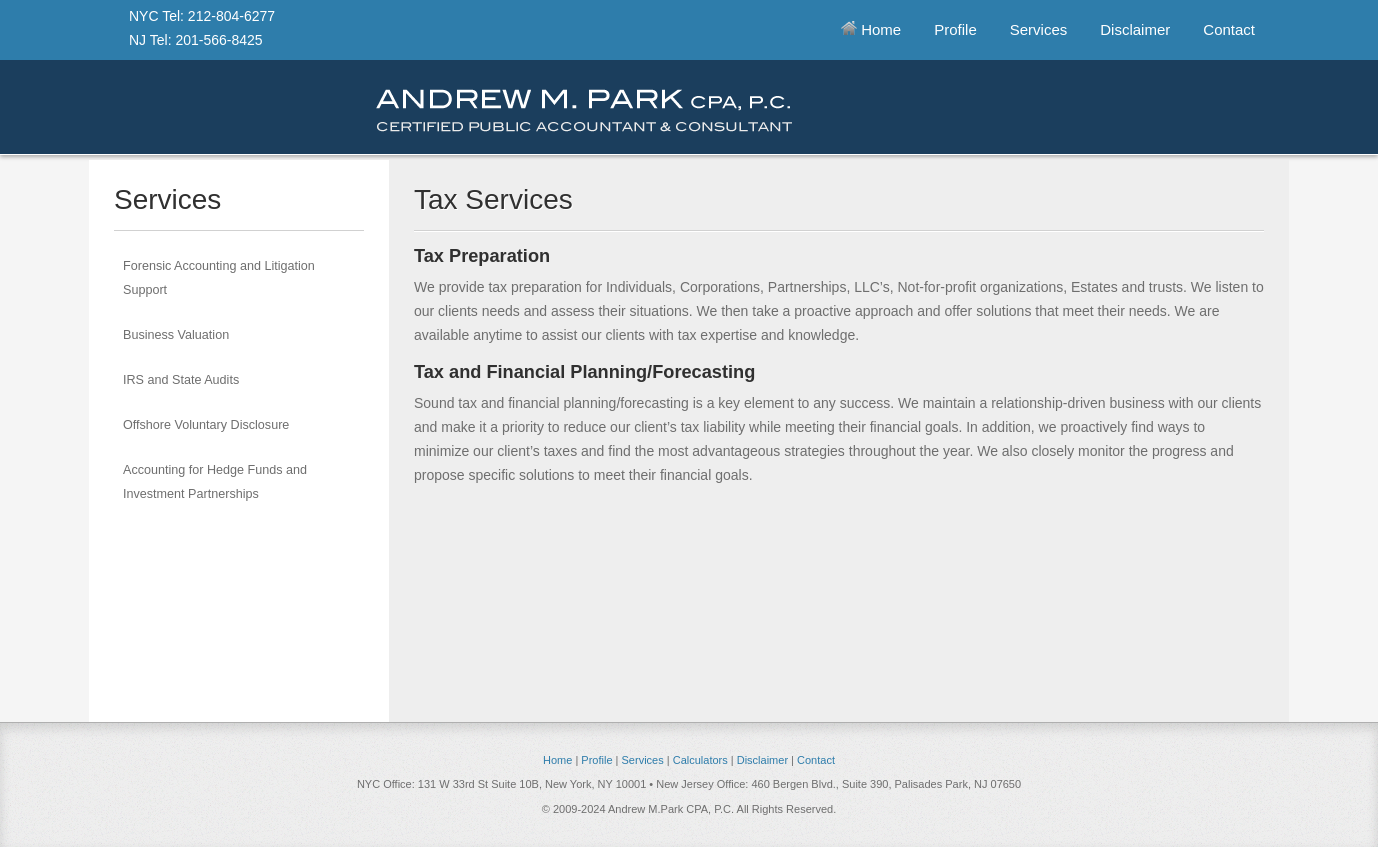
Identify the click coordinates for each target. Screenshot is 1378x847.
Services (1039, 29)
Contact (1229, 29)
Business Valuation (176, 335)
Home (871, 29)
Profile (955, 29)
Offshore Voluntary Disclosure (206, 425)
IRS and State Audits (181, 380)
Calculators (700, 760)
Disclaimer (1135, 29)
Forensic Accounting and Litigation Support (219, 278)
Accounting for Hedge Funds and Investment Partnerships (215, 482)
